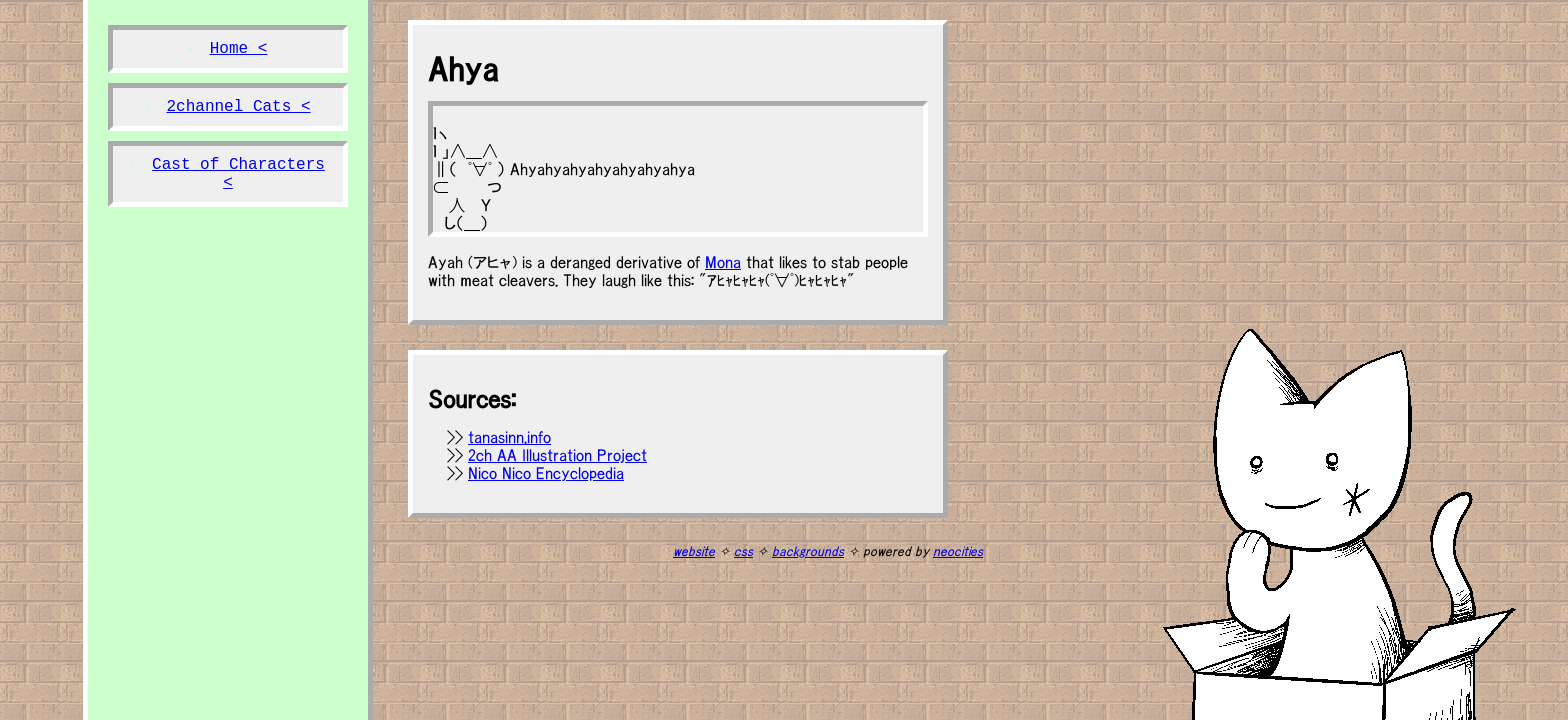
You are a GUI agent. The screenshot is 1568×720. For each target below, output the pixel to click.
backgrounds (808, 551)
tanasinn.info (509, 437)
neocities (958, 551)
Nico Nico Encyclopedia (546, 473)
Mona (723, 262)
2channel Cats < (238, 107)
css (743, 551)
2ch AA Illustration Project (557, 455)
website (694, 551)
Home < (239, 49)
